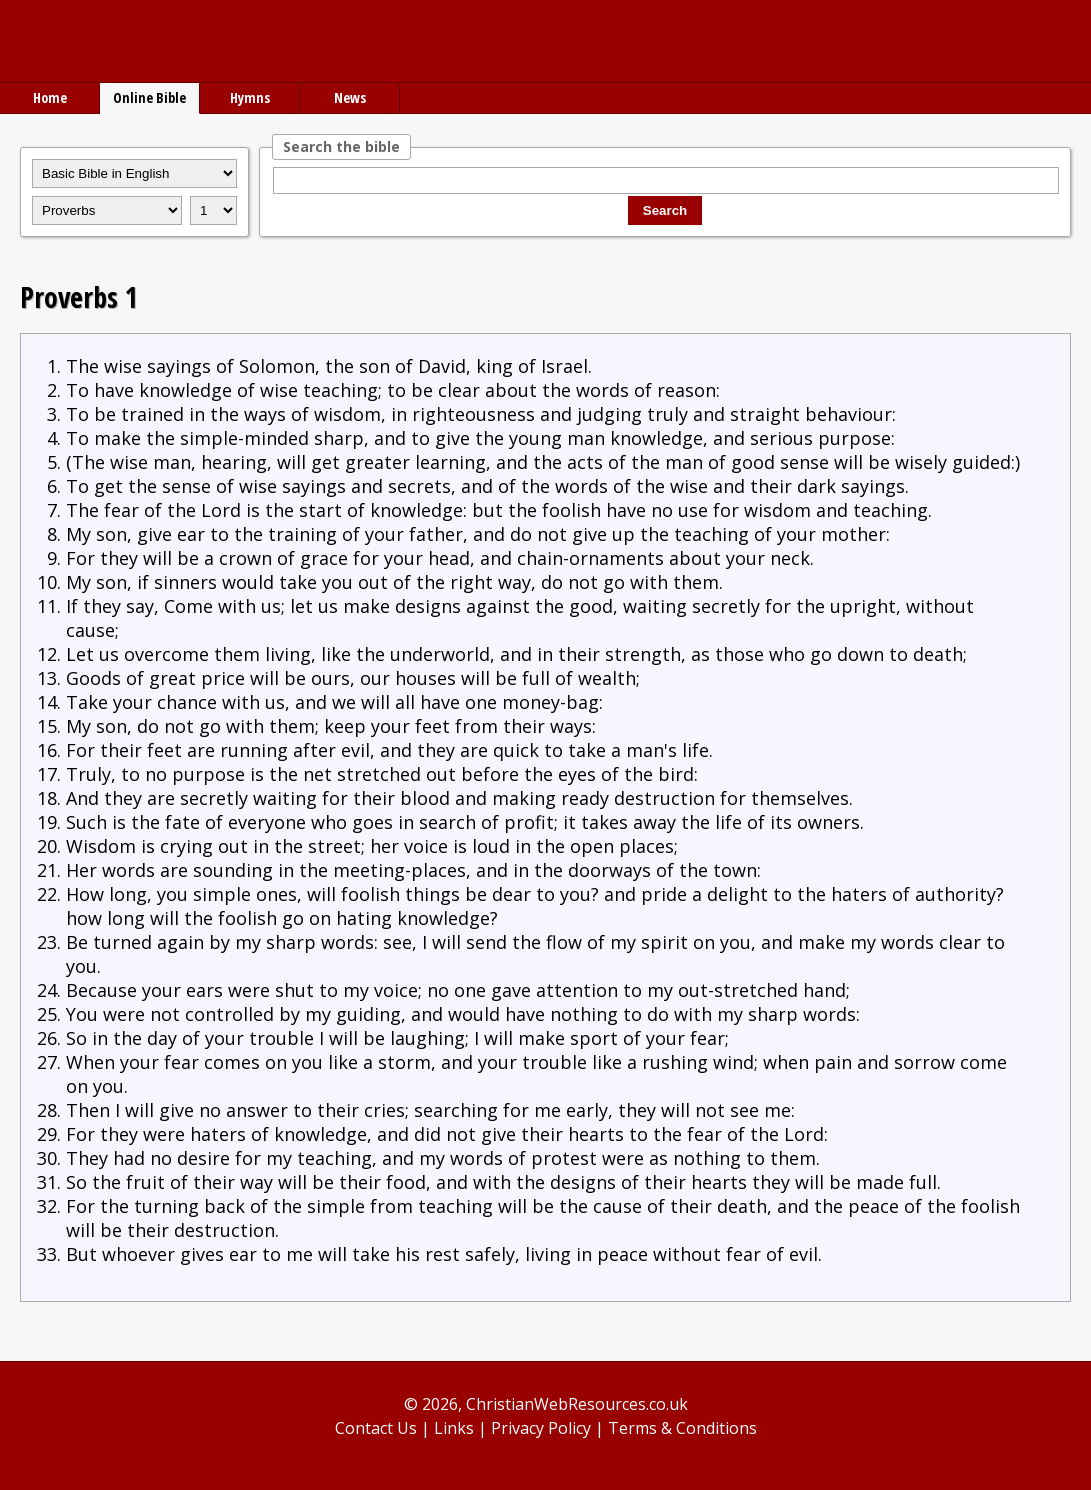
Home (50, 97)
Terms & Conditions (682, 1428)
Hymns (250, 97)
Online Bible (149, 97)
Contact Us (376, 1428)
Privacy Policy (541, 1428)
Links (454, 1428)
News (350, 97)
